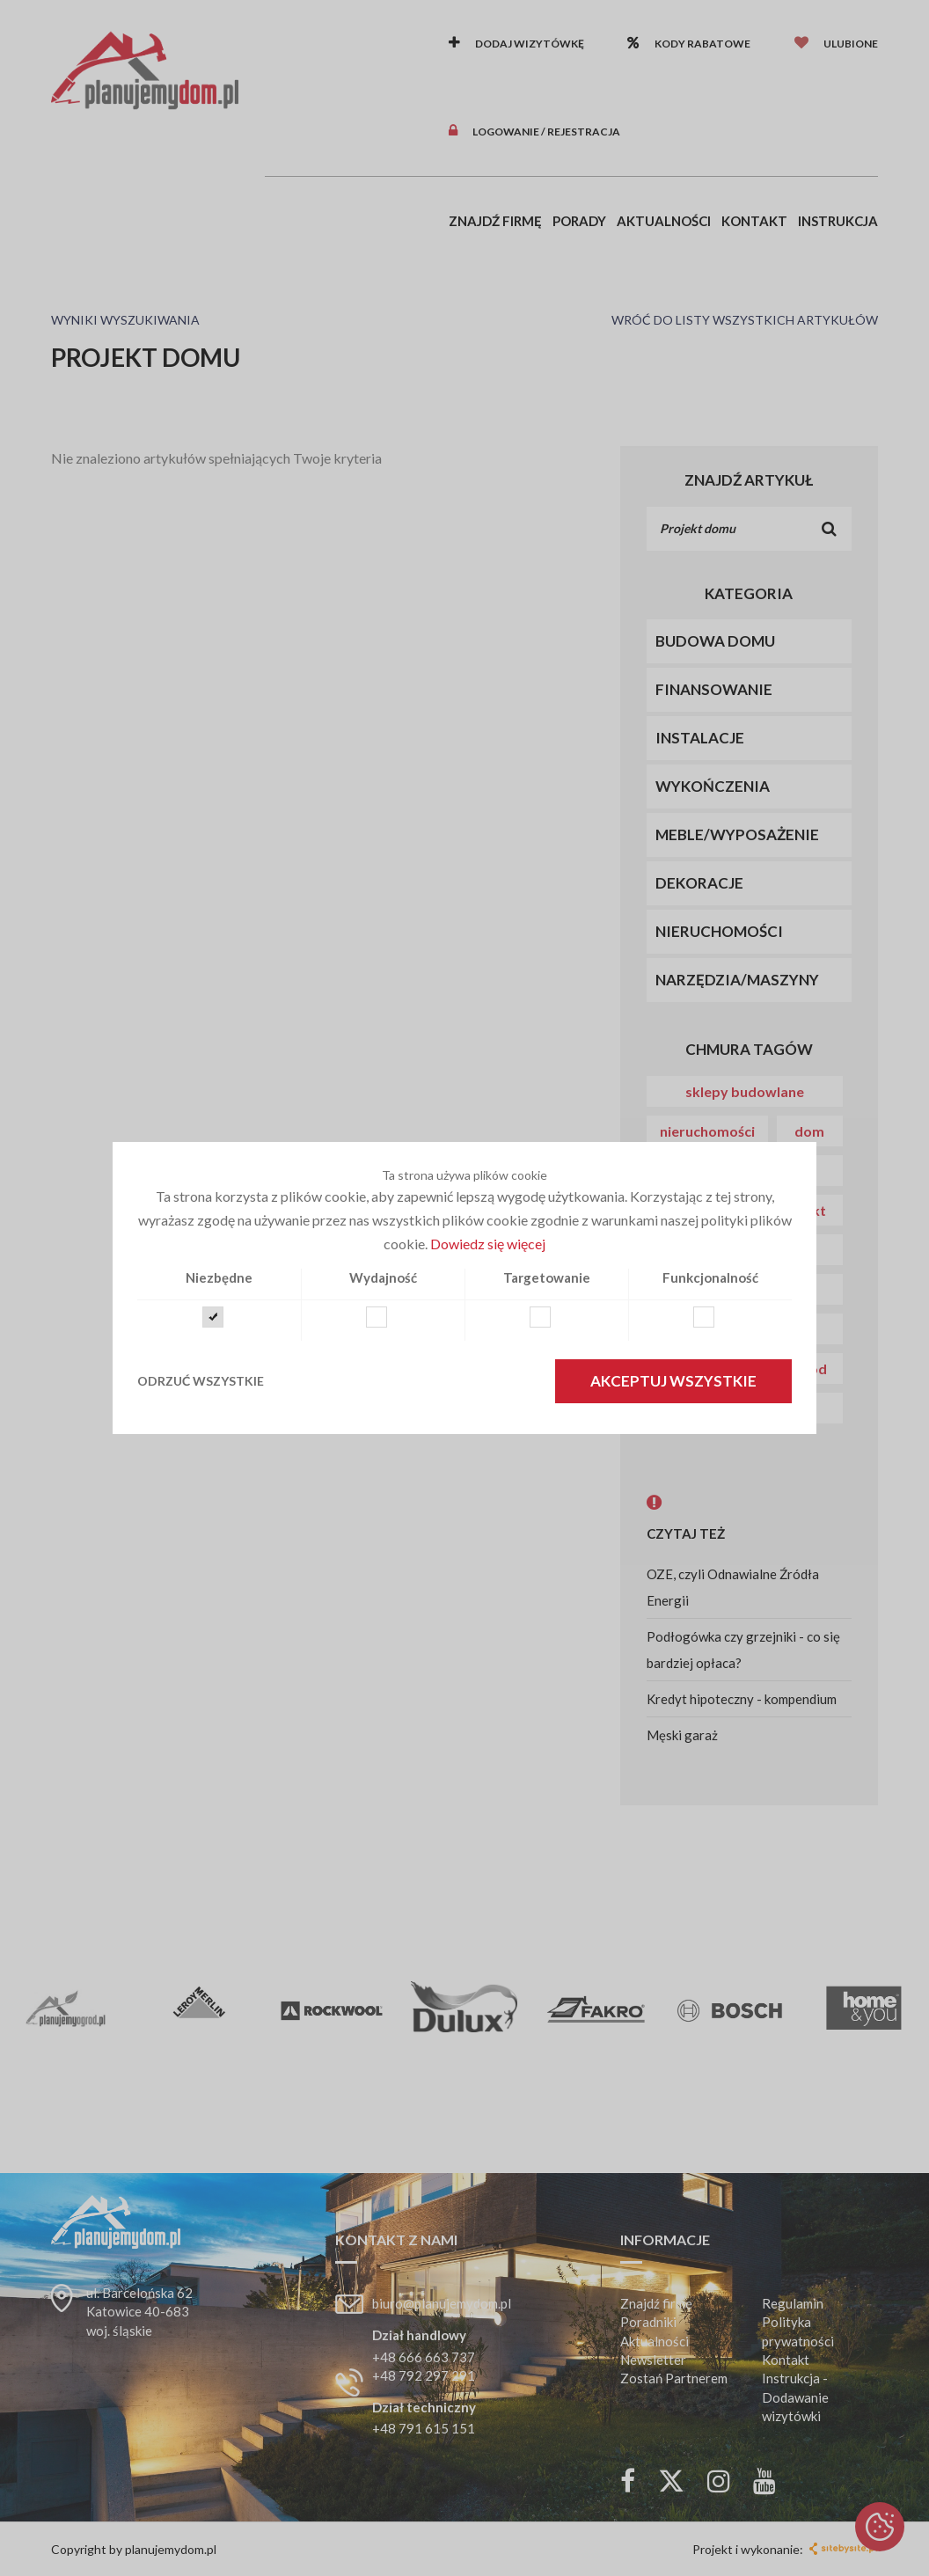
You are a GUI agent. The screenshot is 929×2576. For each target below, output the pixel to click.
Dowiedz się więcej (487, 1243)
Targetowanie (546, 1277)
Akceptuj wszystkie (673, 1381)
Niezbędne (219, 1277)
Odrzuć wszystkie (200, 1380)
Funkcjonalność (710, 1277)
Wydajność (383, 1277)
